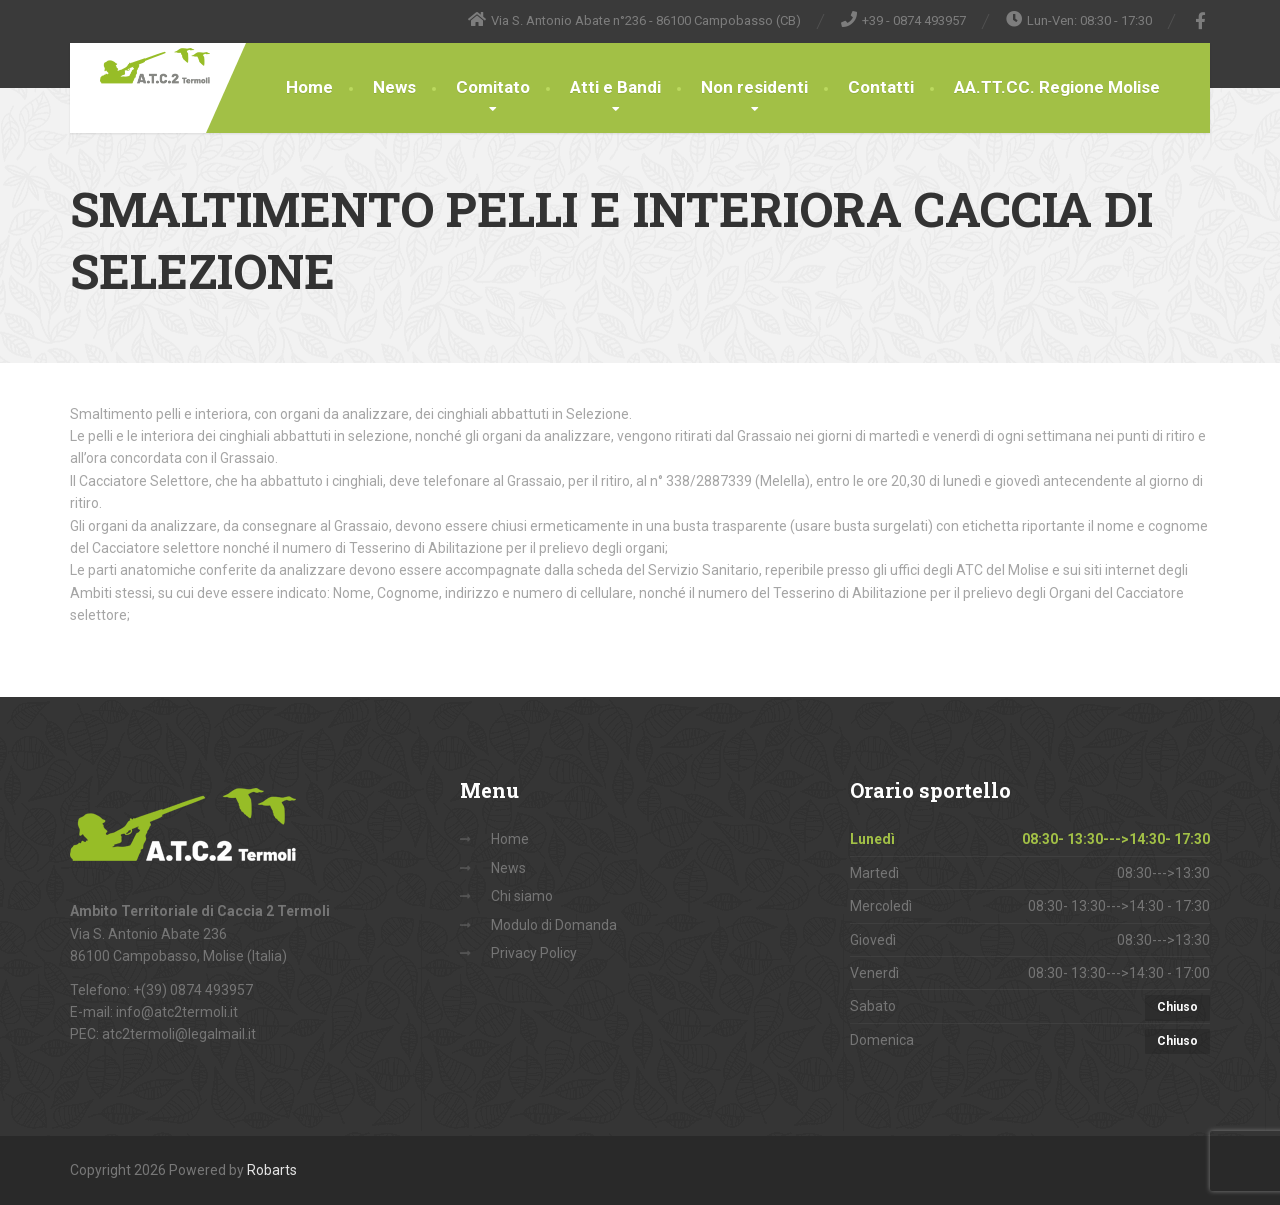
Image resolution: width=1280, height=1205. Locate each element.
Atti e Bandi (615, 87)
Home (309, 87)
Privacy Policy (534, 953)
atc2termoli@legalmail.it (179, 1034)
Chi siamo (522, 896)
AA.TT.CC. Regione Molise (1057, 87)
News (394, 87)
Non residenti (754, 87)
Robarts (272, 1170)
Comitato (493, 87)
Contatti (881, 87)
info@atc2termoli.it (177, 1012)
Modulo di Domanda (554, 925)
